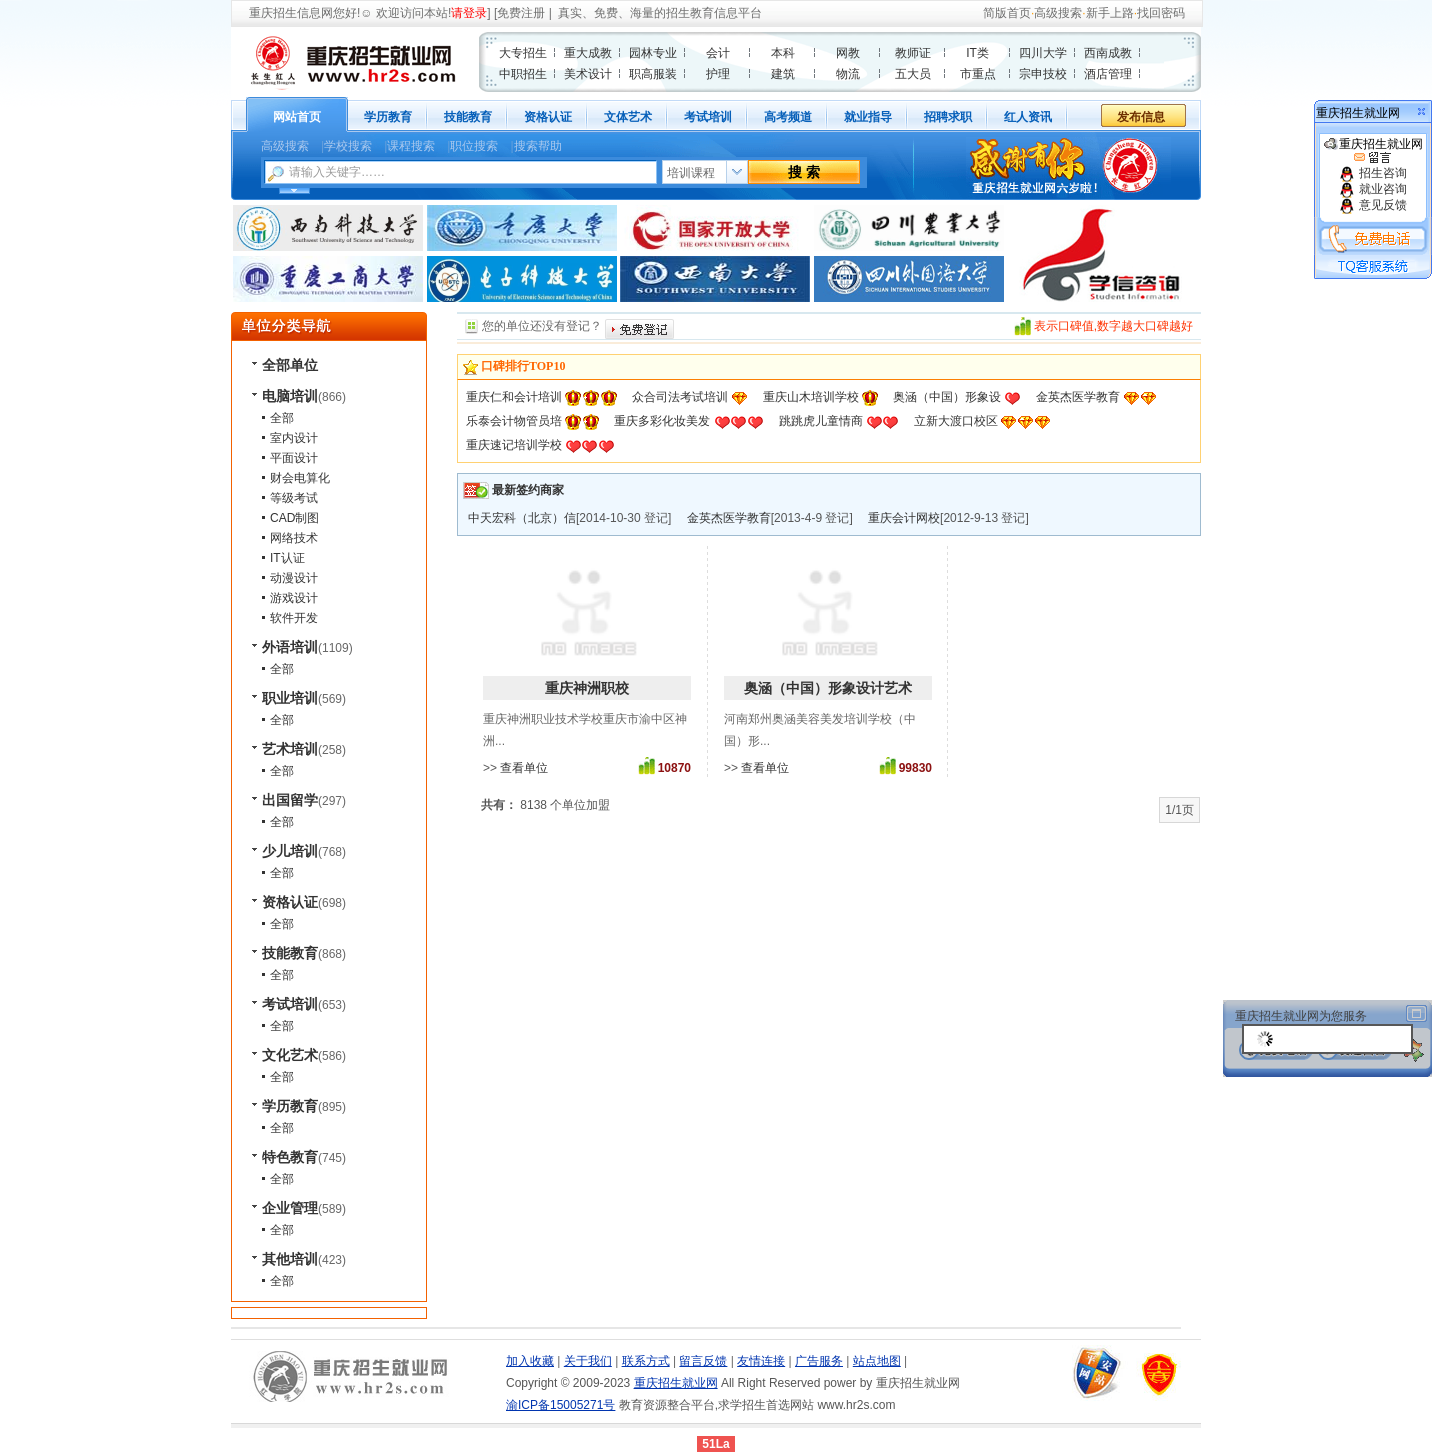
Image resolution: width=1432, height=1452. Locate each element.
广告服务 (819, 1361)
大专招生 (523, 53)
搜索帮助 (538, 146)
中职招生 (523, 74)
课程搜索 (411, 146)
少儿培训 (290, 851)
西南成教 (1108, 53)
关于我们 (588, 1361)
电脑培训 (290, 396)
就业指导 (868, 117)
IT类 (977, 53)
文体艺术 (628, 117)
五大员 (913, 74)
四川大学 (1043, 53)
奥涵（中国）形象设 (947, 397)
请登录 (469, 13)
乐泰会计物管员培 (514, 421)
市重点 (978, 74)
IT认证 (287, 558)
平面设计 (294, 458)
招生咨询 (1372, 173)
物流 (848, 74)
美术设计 (588, 74)
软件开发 (294, 618)
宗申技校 (1043, 74)
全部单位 (290, 365)
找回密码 (1161, 13)
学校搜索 (348, 146)
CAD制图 (294, 518)
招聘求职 (948, 117)
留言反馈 (703, 1361)
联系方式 (646, 1361)
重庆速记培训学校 (514, 445)
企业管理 (290, 1208)
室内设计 (294, 438)
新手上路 (1110, 13)
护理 (718, 74)
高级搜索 (1058, 13)
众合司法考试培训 (680, 397)
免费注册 (521, 13)
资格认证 (548, 117)
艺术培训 (290, 749)
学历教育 (388, 117)
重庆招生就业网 (1373, 151)
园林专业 (653, 53)
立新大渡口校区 (956, 421)
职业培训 (290, 698)
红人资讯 (1028, 117)
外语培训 (290, 647)
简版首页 (1007, 13)
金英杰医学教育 (1078, 397)
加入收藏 (530, 1361)
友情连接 (761, 1361)
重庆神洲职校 (587, 688)
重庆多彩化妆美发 (662, 421)
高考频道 (788, 117)
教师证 (913, 53)
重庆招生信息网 (291, 13)
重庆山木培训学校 (811, 397)
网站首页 (297, 117)
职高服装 (653, 74)
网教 (848, 53)
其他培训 (290, 1259)
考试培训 (708, 117)
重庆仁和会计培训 (514, 397)
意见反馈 (1372, 205)
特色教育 (290, 1157)
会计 (718, 53)
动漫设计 (294, 578)
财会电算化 (300, 478)
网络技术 (294, 538)
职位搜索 (474, 146)
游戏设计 (294, 598)
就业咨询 (1372, 189)
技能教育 (468, 117)
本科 (783, 53)
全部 (282, 418)
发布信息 (1141, 117)
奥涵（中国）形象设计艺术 (828, 688)
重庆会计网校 (904, 518)
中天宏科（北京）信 (522, 518)
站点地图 (877, 1361)
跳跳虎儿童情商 (821, 421)
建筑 (783, 74)
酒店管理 (1108, 74)
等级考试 (294, 498)
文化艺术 (290, 1055)
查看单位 (524, 768)
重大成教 (588, 53)
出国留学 (290, 800)
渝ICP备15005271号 (560, 1405)
